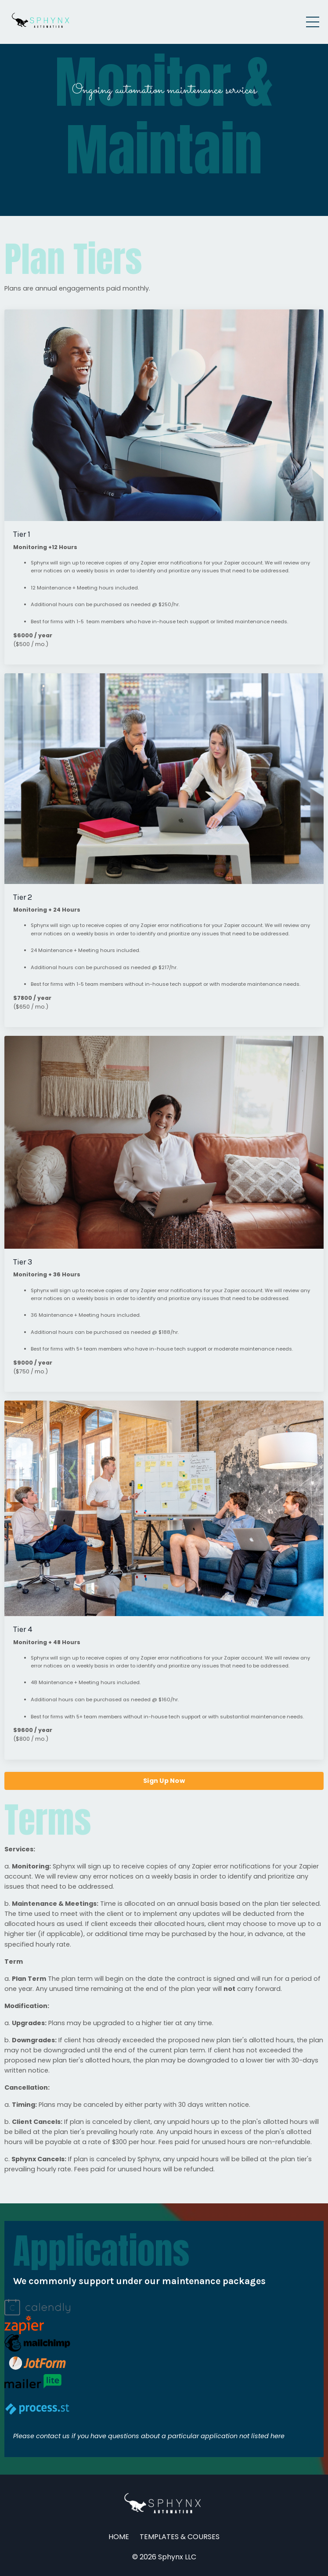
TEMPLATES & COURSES (180, 2537)
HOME (118, 2537)
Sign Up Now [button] (164, 1780)
